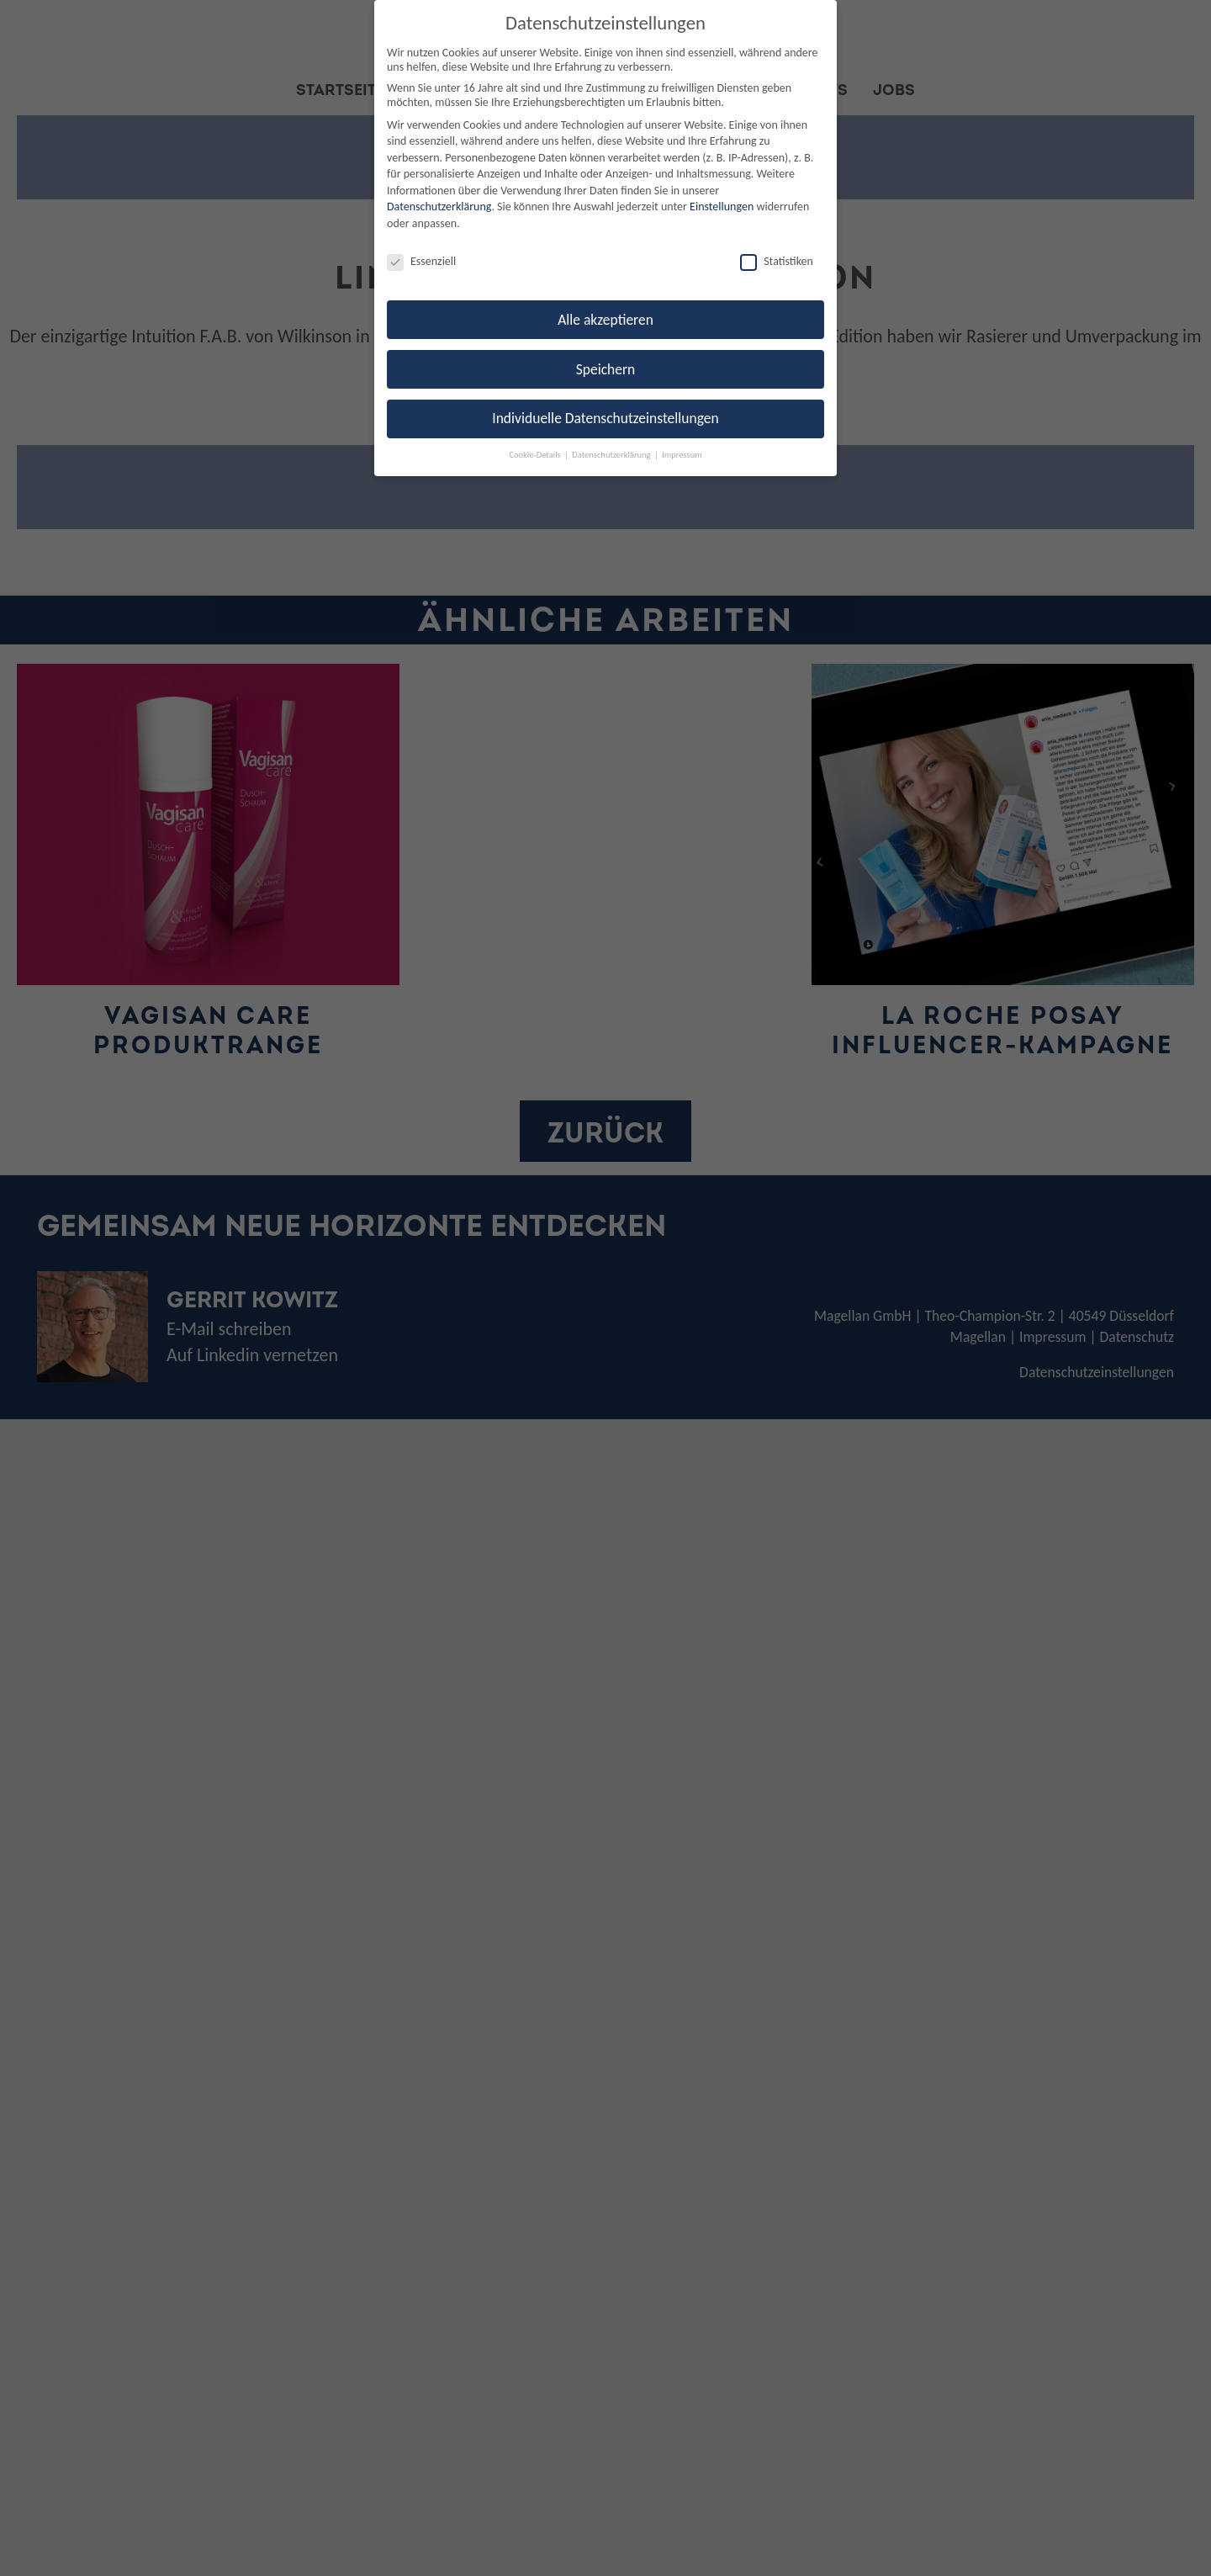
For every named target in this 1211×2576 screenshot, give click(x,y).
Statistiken (776, 261)
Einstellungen (722, 206)
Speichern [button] (606, 369)
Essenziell (421, 261)
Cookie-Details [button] (536, 454)
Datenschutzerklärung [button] (612, 454)
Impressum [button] (681, 454)
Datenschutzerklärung (439, 206)
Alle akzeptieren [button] (605, 319)
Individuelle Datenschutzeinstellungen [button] (605, 418)
